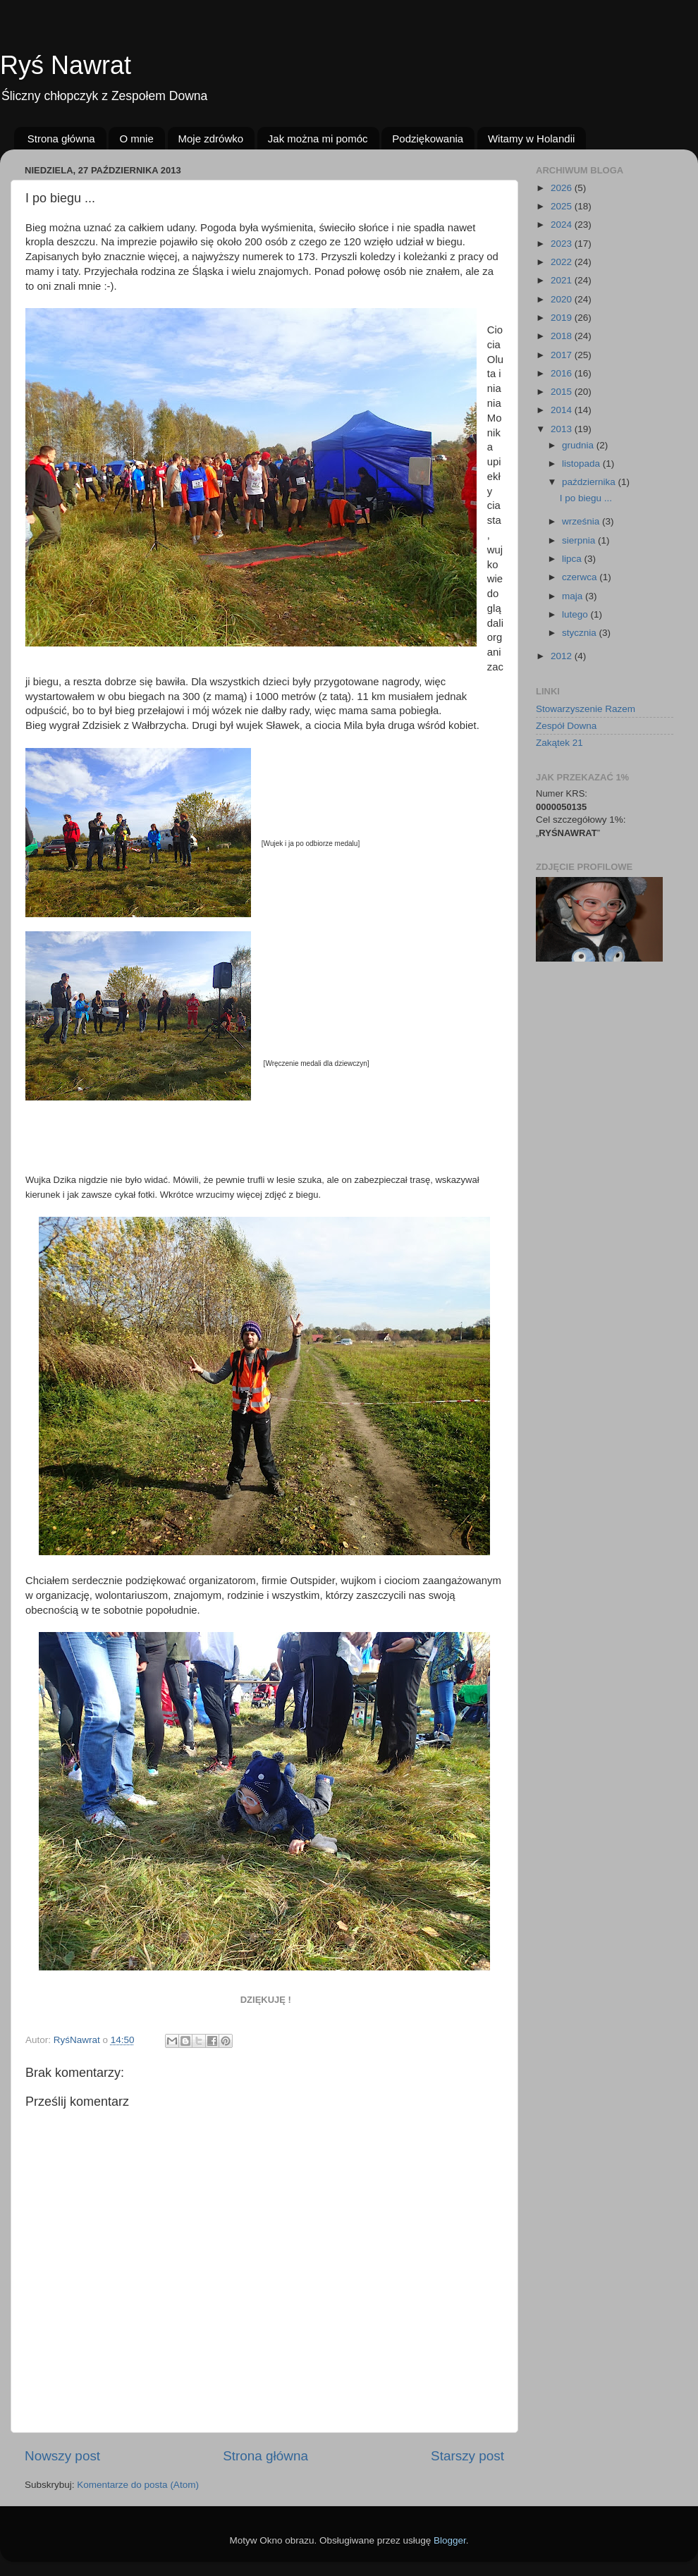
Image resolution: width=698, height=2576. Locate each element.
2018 (563, 336)
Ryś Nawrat (65, 65)
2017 (563, 355)
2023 (563, 243)
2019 (563, 317)
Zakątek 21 (559, 742)
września (582, 521)
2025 (563, 206)
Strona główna (61, 139)
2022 (563, 262)
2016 (563, 373)
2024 (563, 224)
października (590, 482)
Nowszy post (62, 2455)
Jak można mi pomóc (318, 139)
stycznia (580, 632)
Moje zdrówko (211, 139)
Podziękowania (427, 139)
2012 (563, 656)
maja (573, 596)
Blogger (450, 2540)
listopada (582, 463)
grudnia (579, 445)
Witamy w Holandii (531, 139)
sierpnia (580, 540)
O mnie (136, 139)
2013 (563, 429)
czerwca (580, 577)
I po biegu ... (586, 498)
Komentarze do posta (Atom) (138, 2484)
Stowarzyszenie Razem (585, 709)
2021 (563, 280)
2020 (563, 299)
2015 (563, 391)
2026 (563, 188)
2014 (563, 410)
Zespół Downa (566, 725)
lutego (576, 614)
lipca (573, 558)
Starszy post (467, 2455)
